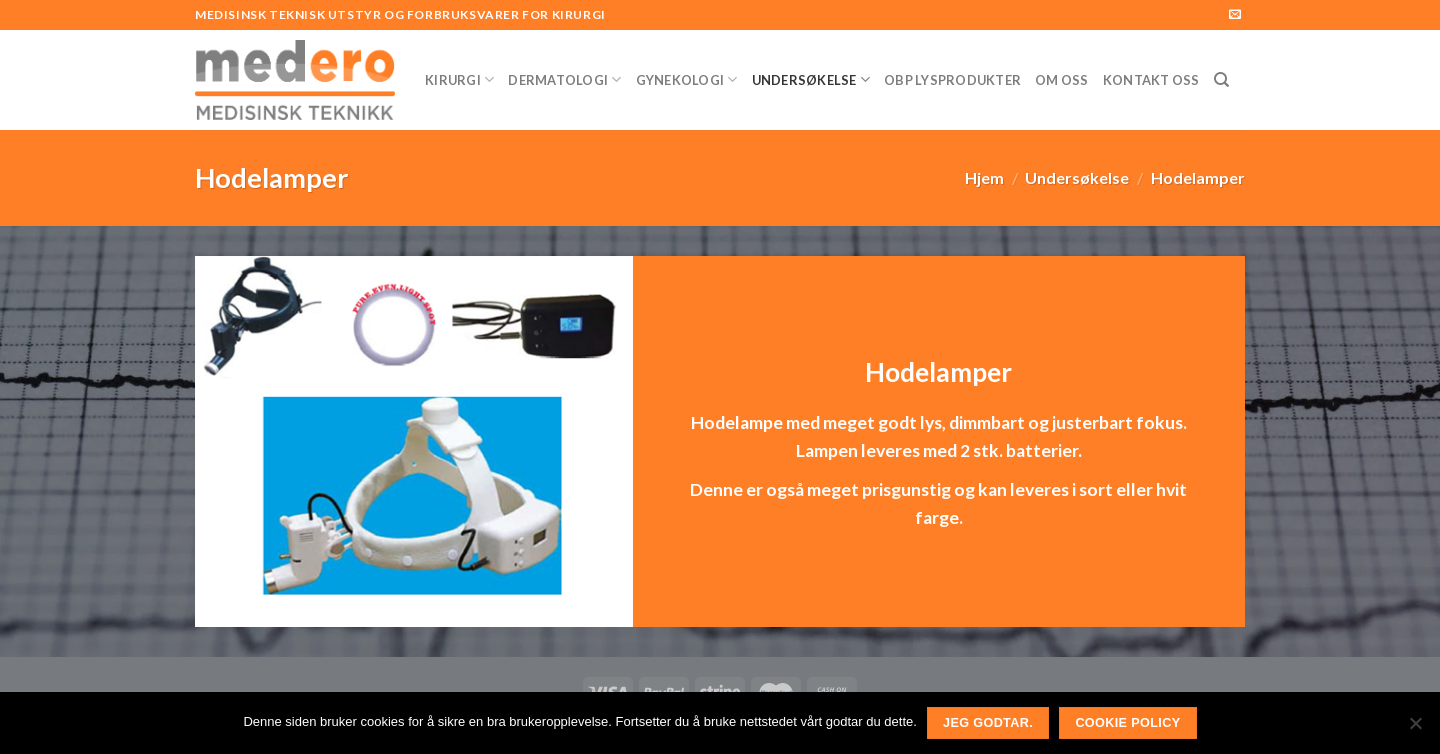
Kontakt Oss (1151, 80)
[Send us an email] (1235, 15)
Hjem (984, 177)
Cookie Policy (1127, 723)
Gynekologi (687, 79)
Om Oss (1062, 80)
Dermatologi (564, 79)
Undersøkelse (811, 79)
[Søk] (1221, 80)
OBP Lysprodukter (952, 80)
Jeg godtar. (988, 723)
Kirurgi (459, 79)
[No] (1415, 729)
